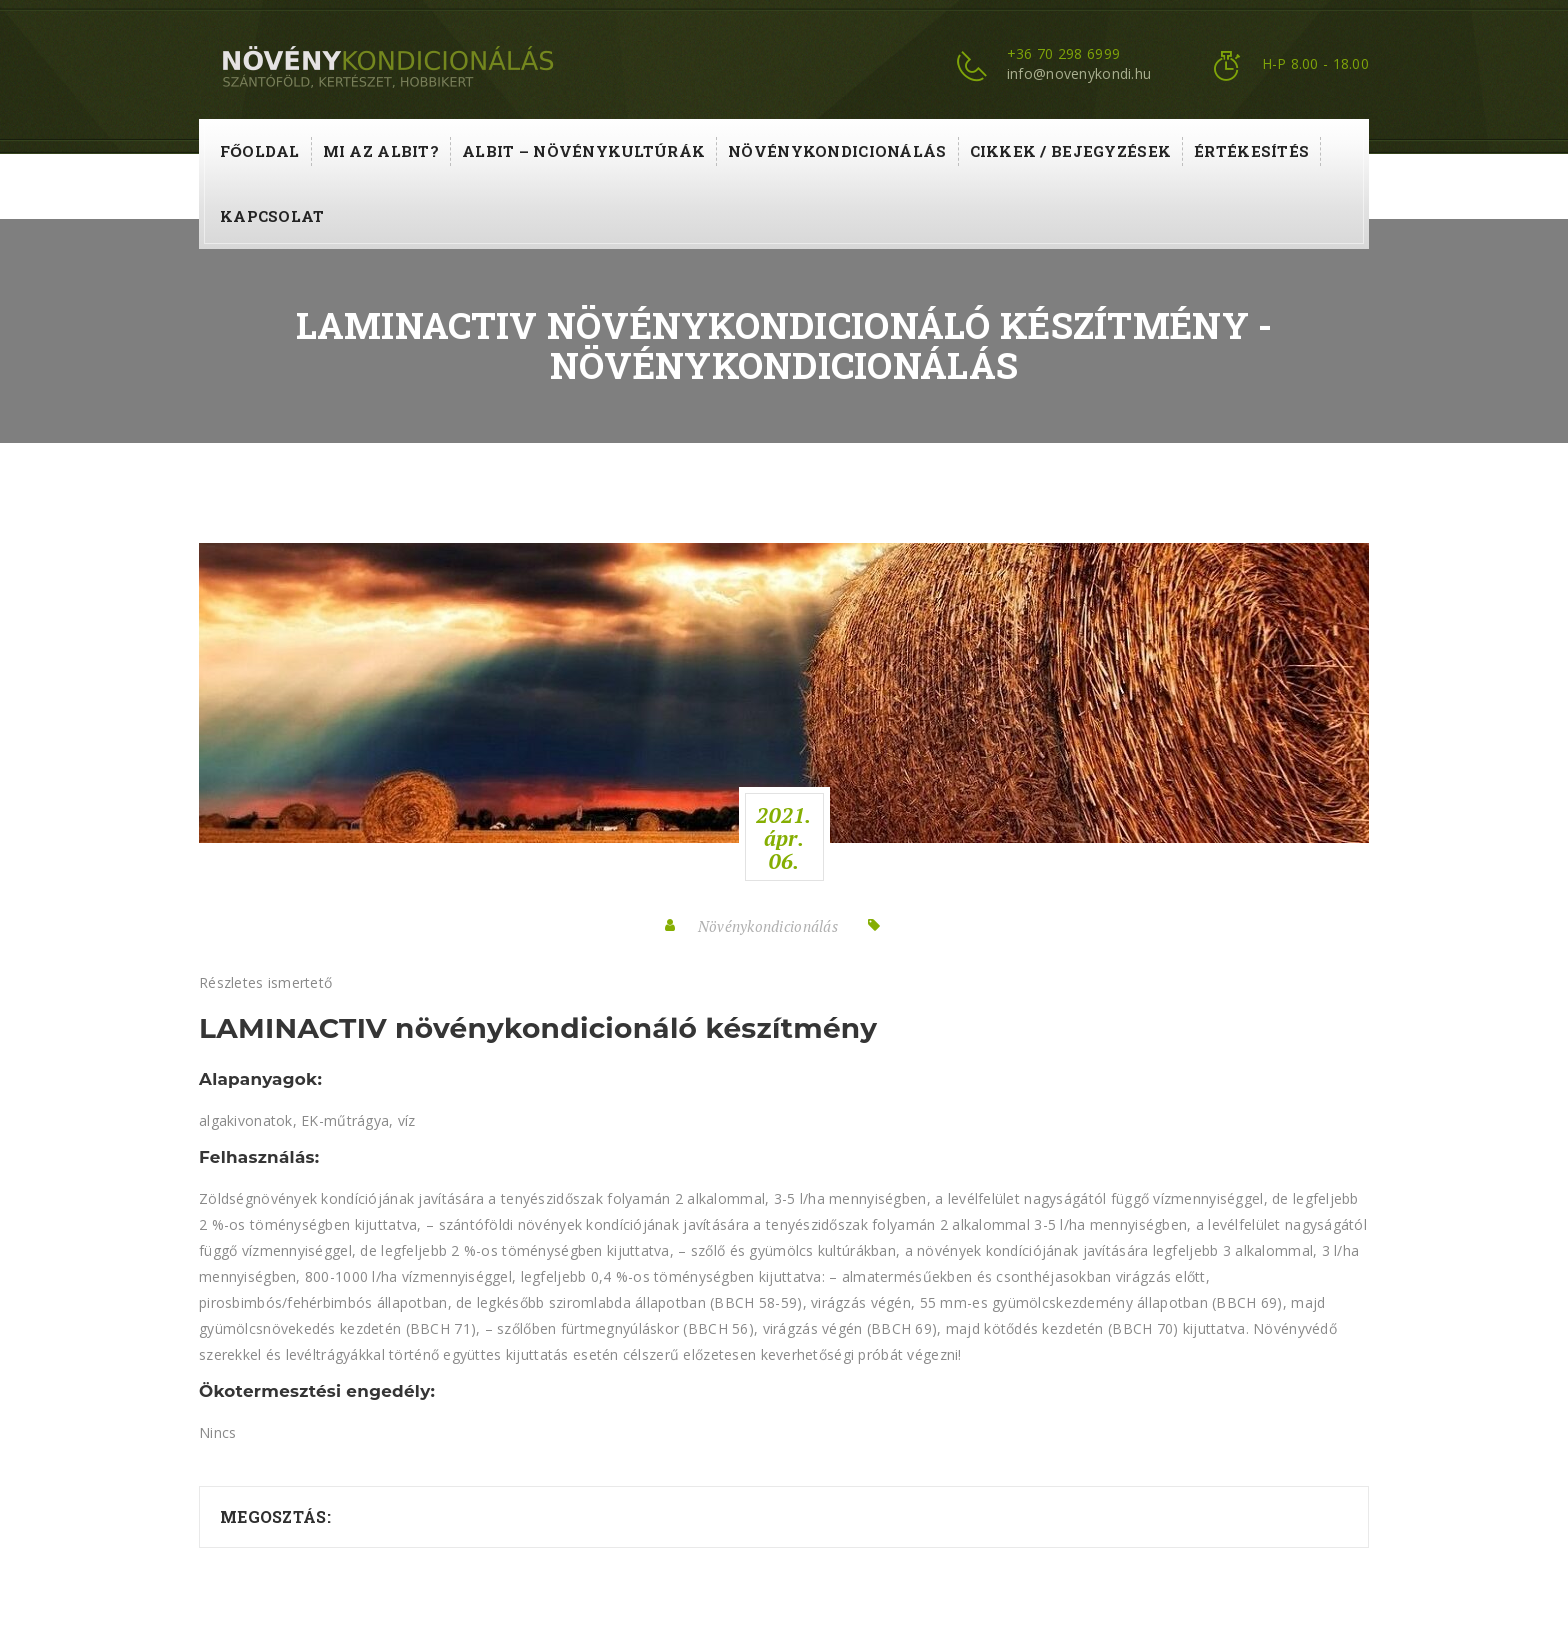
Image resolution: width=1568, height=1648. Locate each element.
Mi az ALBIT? (381, 151)
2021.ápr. (783, 838)
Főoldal (260, 151)
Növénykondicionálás (837, 151)
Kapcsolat (272, 216)
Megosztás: (275, 1516)
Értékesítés (1251, 151)
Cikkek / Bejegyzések (1071, 151)
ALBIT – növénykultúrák (583, 151)
